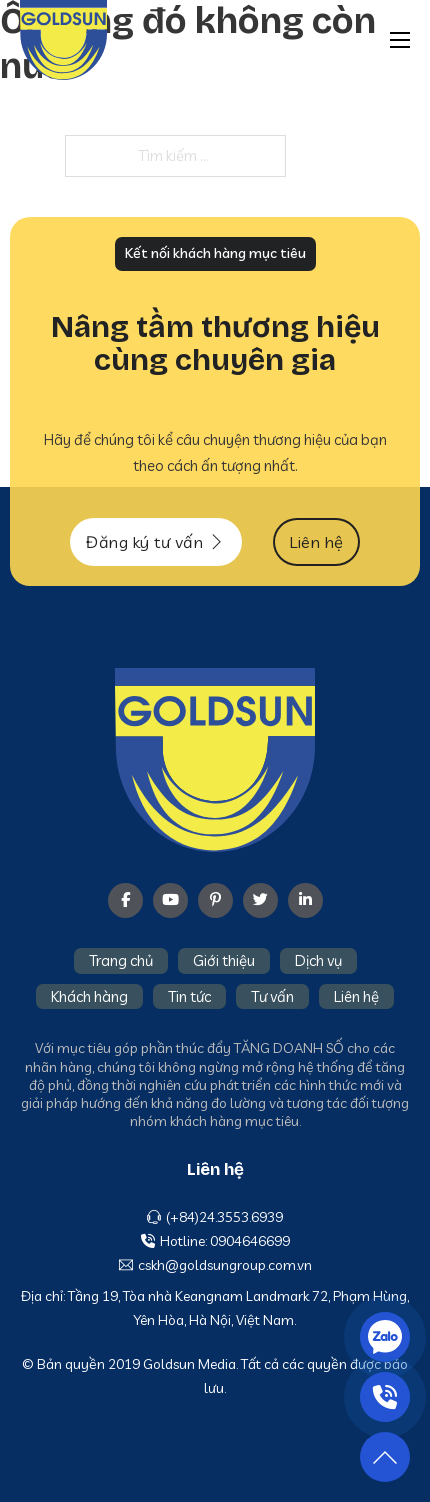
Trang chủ (121, 960)
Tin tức (189, 996)
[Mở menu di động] (400, 40)
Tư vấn (272, 996)
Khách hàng (89, 996)
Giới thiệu (224, 960)
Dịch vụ (318, 960)
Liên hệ (356, 996)
